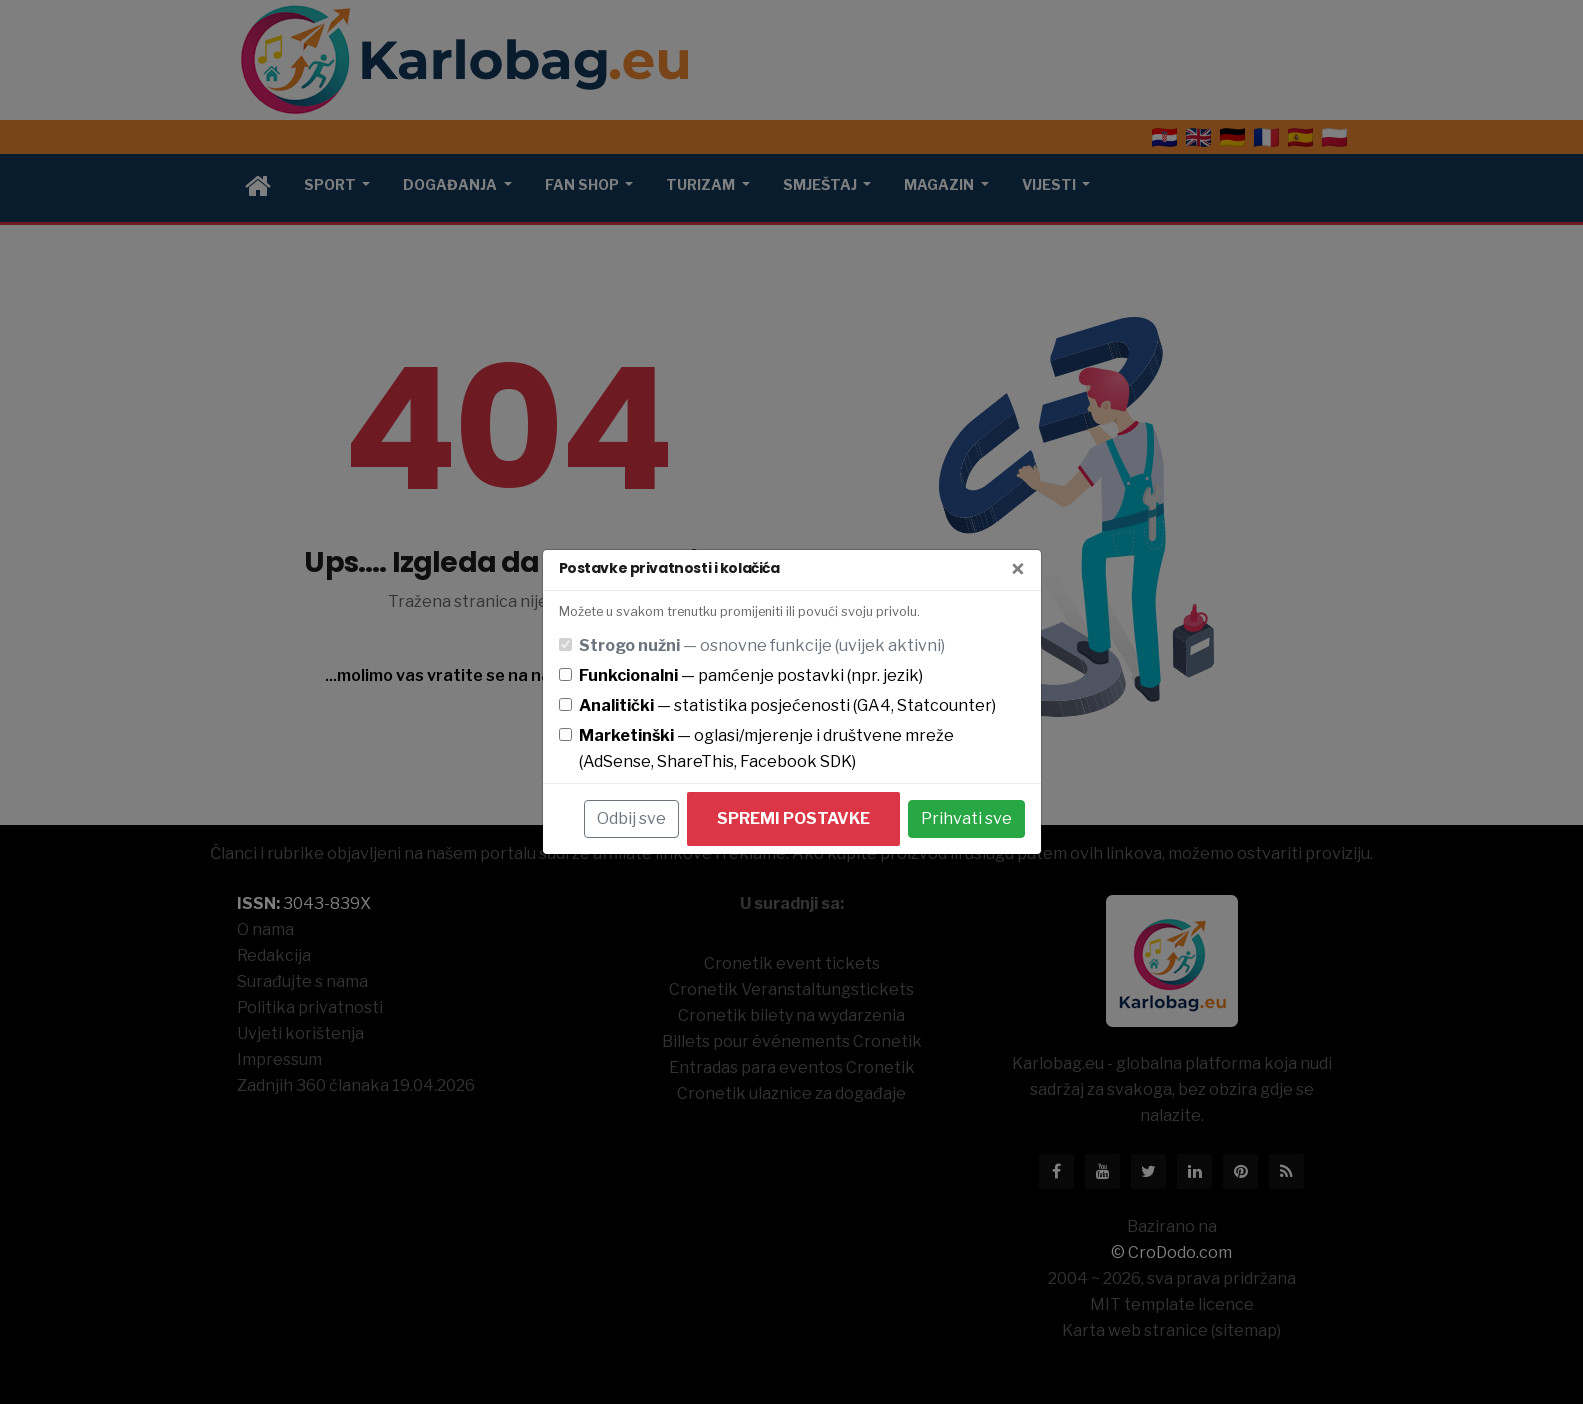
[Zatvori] (1018, 570)
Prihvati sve (966, 818)
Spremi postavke (793, 818)
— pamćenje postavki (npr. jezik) (751, 675)
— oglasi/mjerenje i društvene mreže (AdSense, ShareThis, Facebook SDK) (766, 748)
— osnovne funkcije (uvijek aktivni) (762, 645)
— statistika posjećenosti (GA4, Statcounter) (787, 705)
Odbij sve (631, 818)
